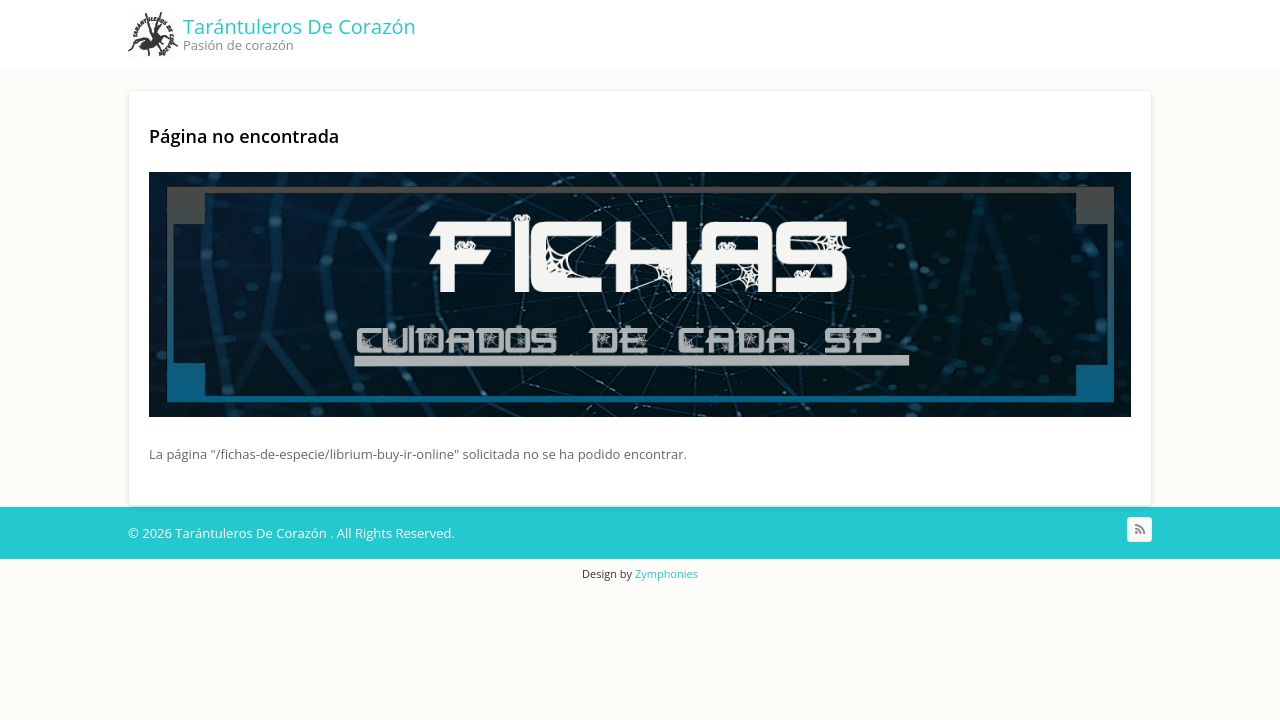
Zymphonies (666, 573)
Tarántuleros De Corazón (299, 26)
